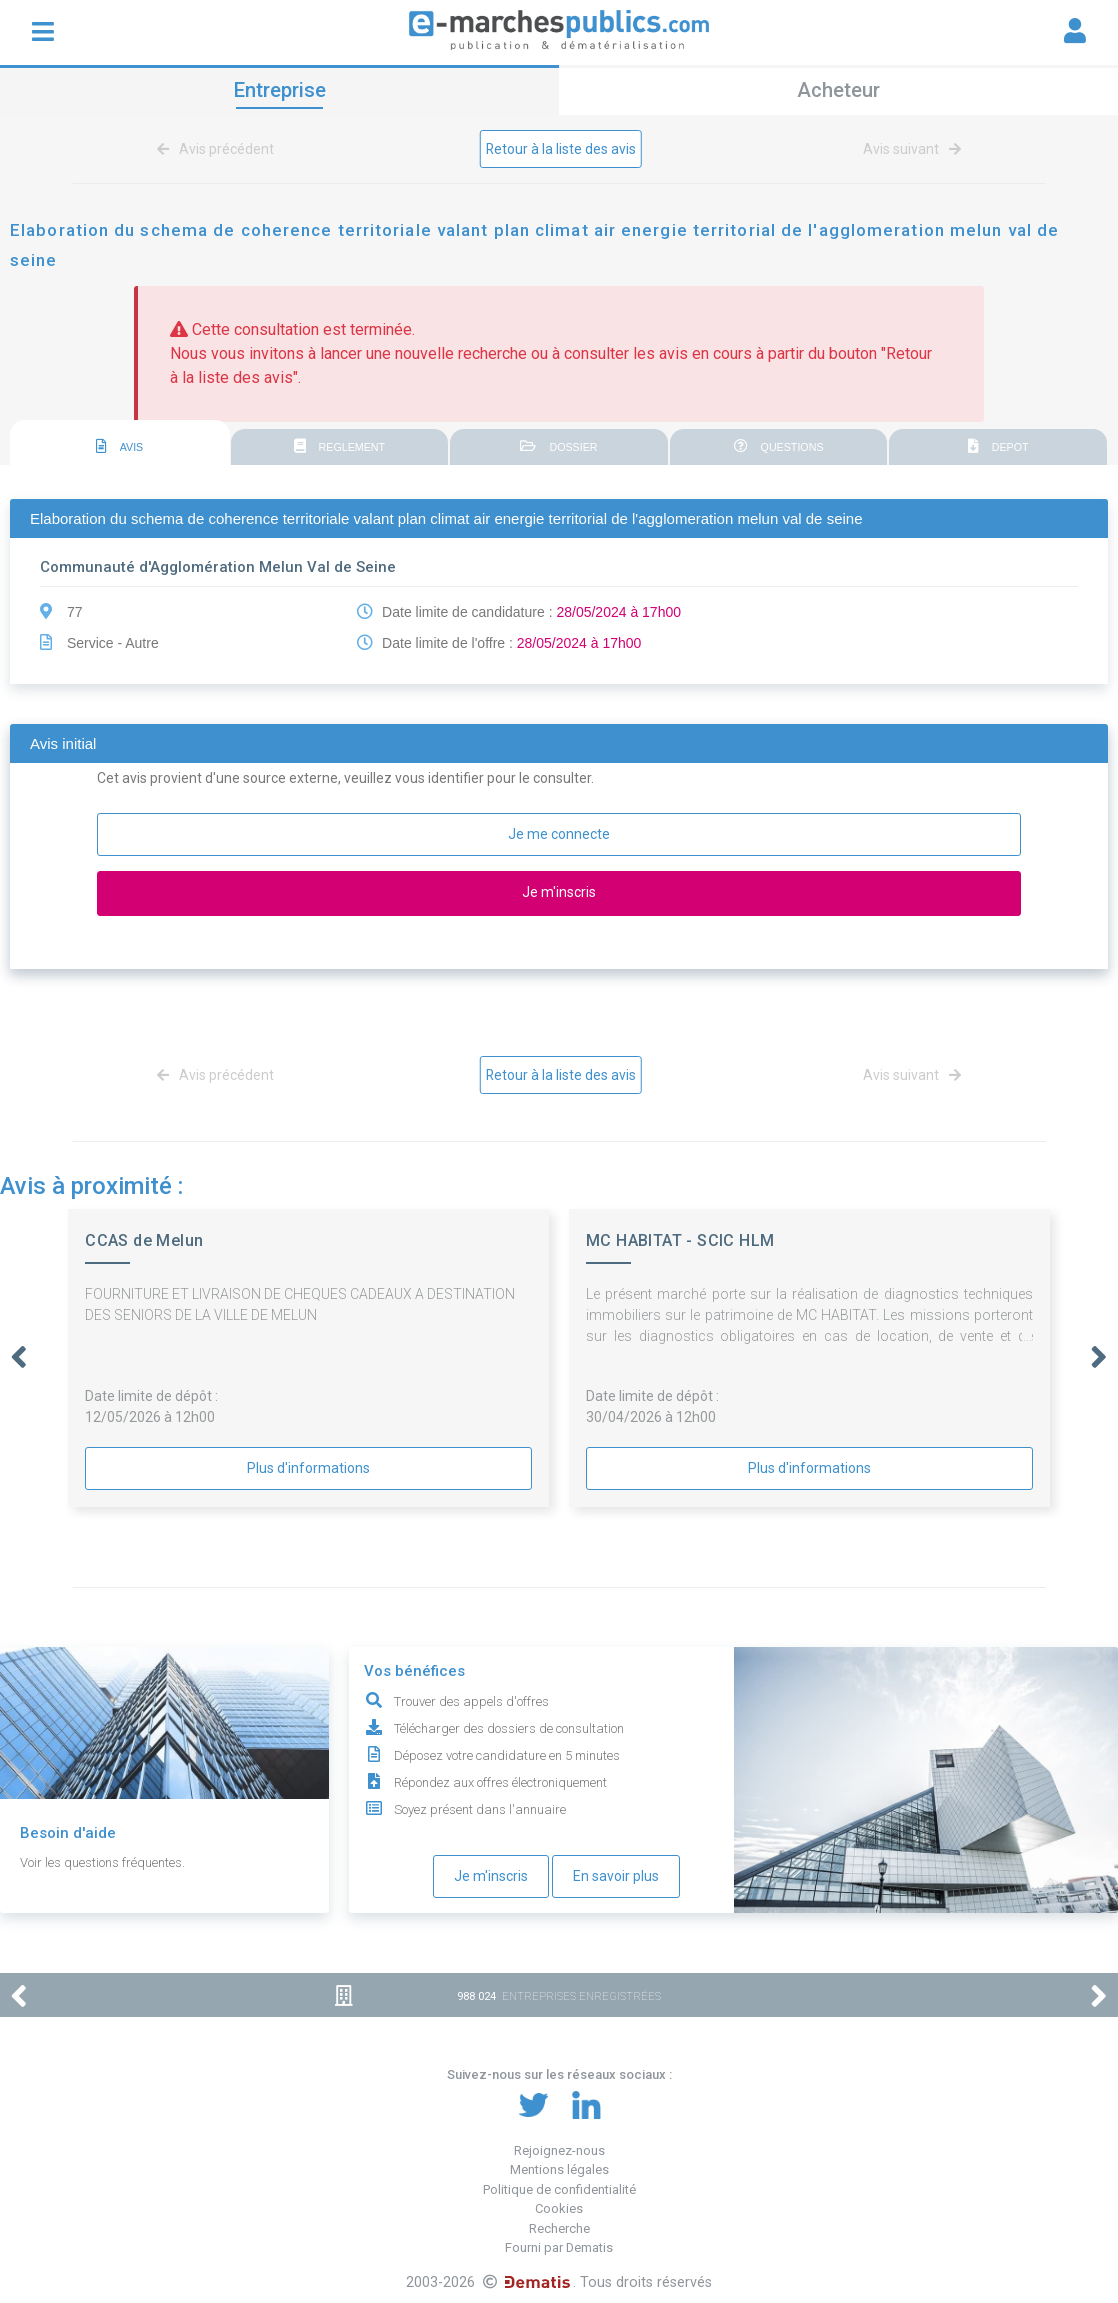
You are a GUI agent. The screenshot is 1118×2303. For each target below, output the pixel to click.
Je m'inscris (491, 1876)
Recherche (559, 2228)
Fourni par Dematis (559, 2247)
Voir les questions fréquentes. (102, 1862)
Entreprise (280, 90)
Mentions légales (559, 2169)
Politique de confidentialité (559, 2189)
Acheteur (838, 90)
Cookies (559, 2208)
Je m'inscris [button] (559, 892)
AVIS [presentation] (120, 447)
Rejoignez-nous (559, 2150)
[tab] (120, 443)
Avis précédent (219, 149)
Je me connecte (559, 834)
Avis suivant (908, 149)
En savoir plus (616, 1876)
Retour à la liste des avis (561, 149)
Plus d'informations (308, 1468)
